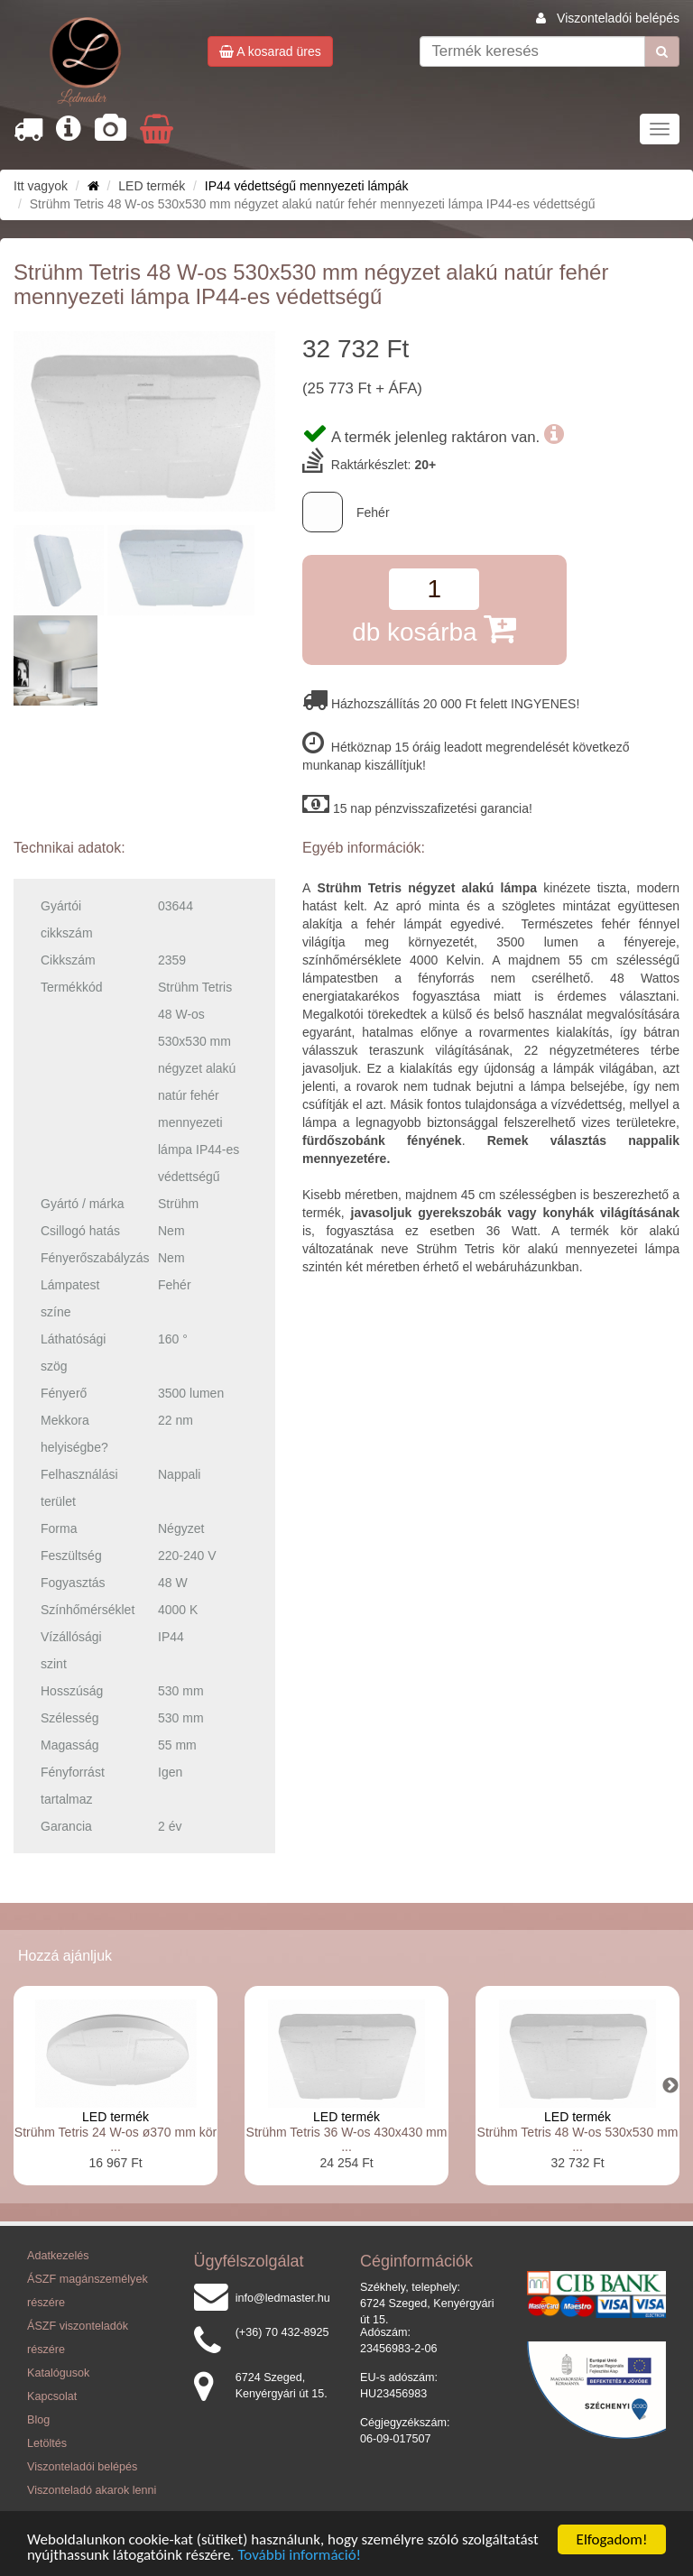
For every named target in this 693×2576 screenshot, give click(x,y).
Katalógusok (58, 2373)
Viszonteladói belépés (618, 18)
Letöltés (47, 2443)
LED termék (115, 2117)
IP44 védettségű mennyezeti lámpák (307, 186)
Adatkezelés (58, 2255)
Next (670, 2086)
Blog (38, 2420)
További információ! (300, 2555)
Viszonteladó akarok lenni (91, 2490)
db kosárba (434, 628)
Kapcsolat (52, 2396)
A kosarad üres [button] (270, 51)
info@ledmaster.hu (283, 2298)
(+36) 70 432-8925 (282, 2332)
